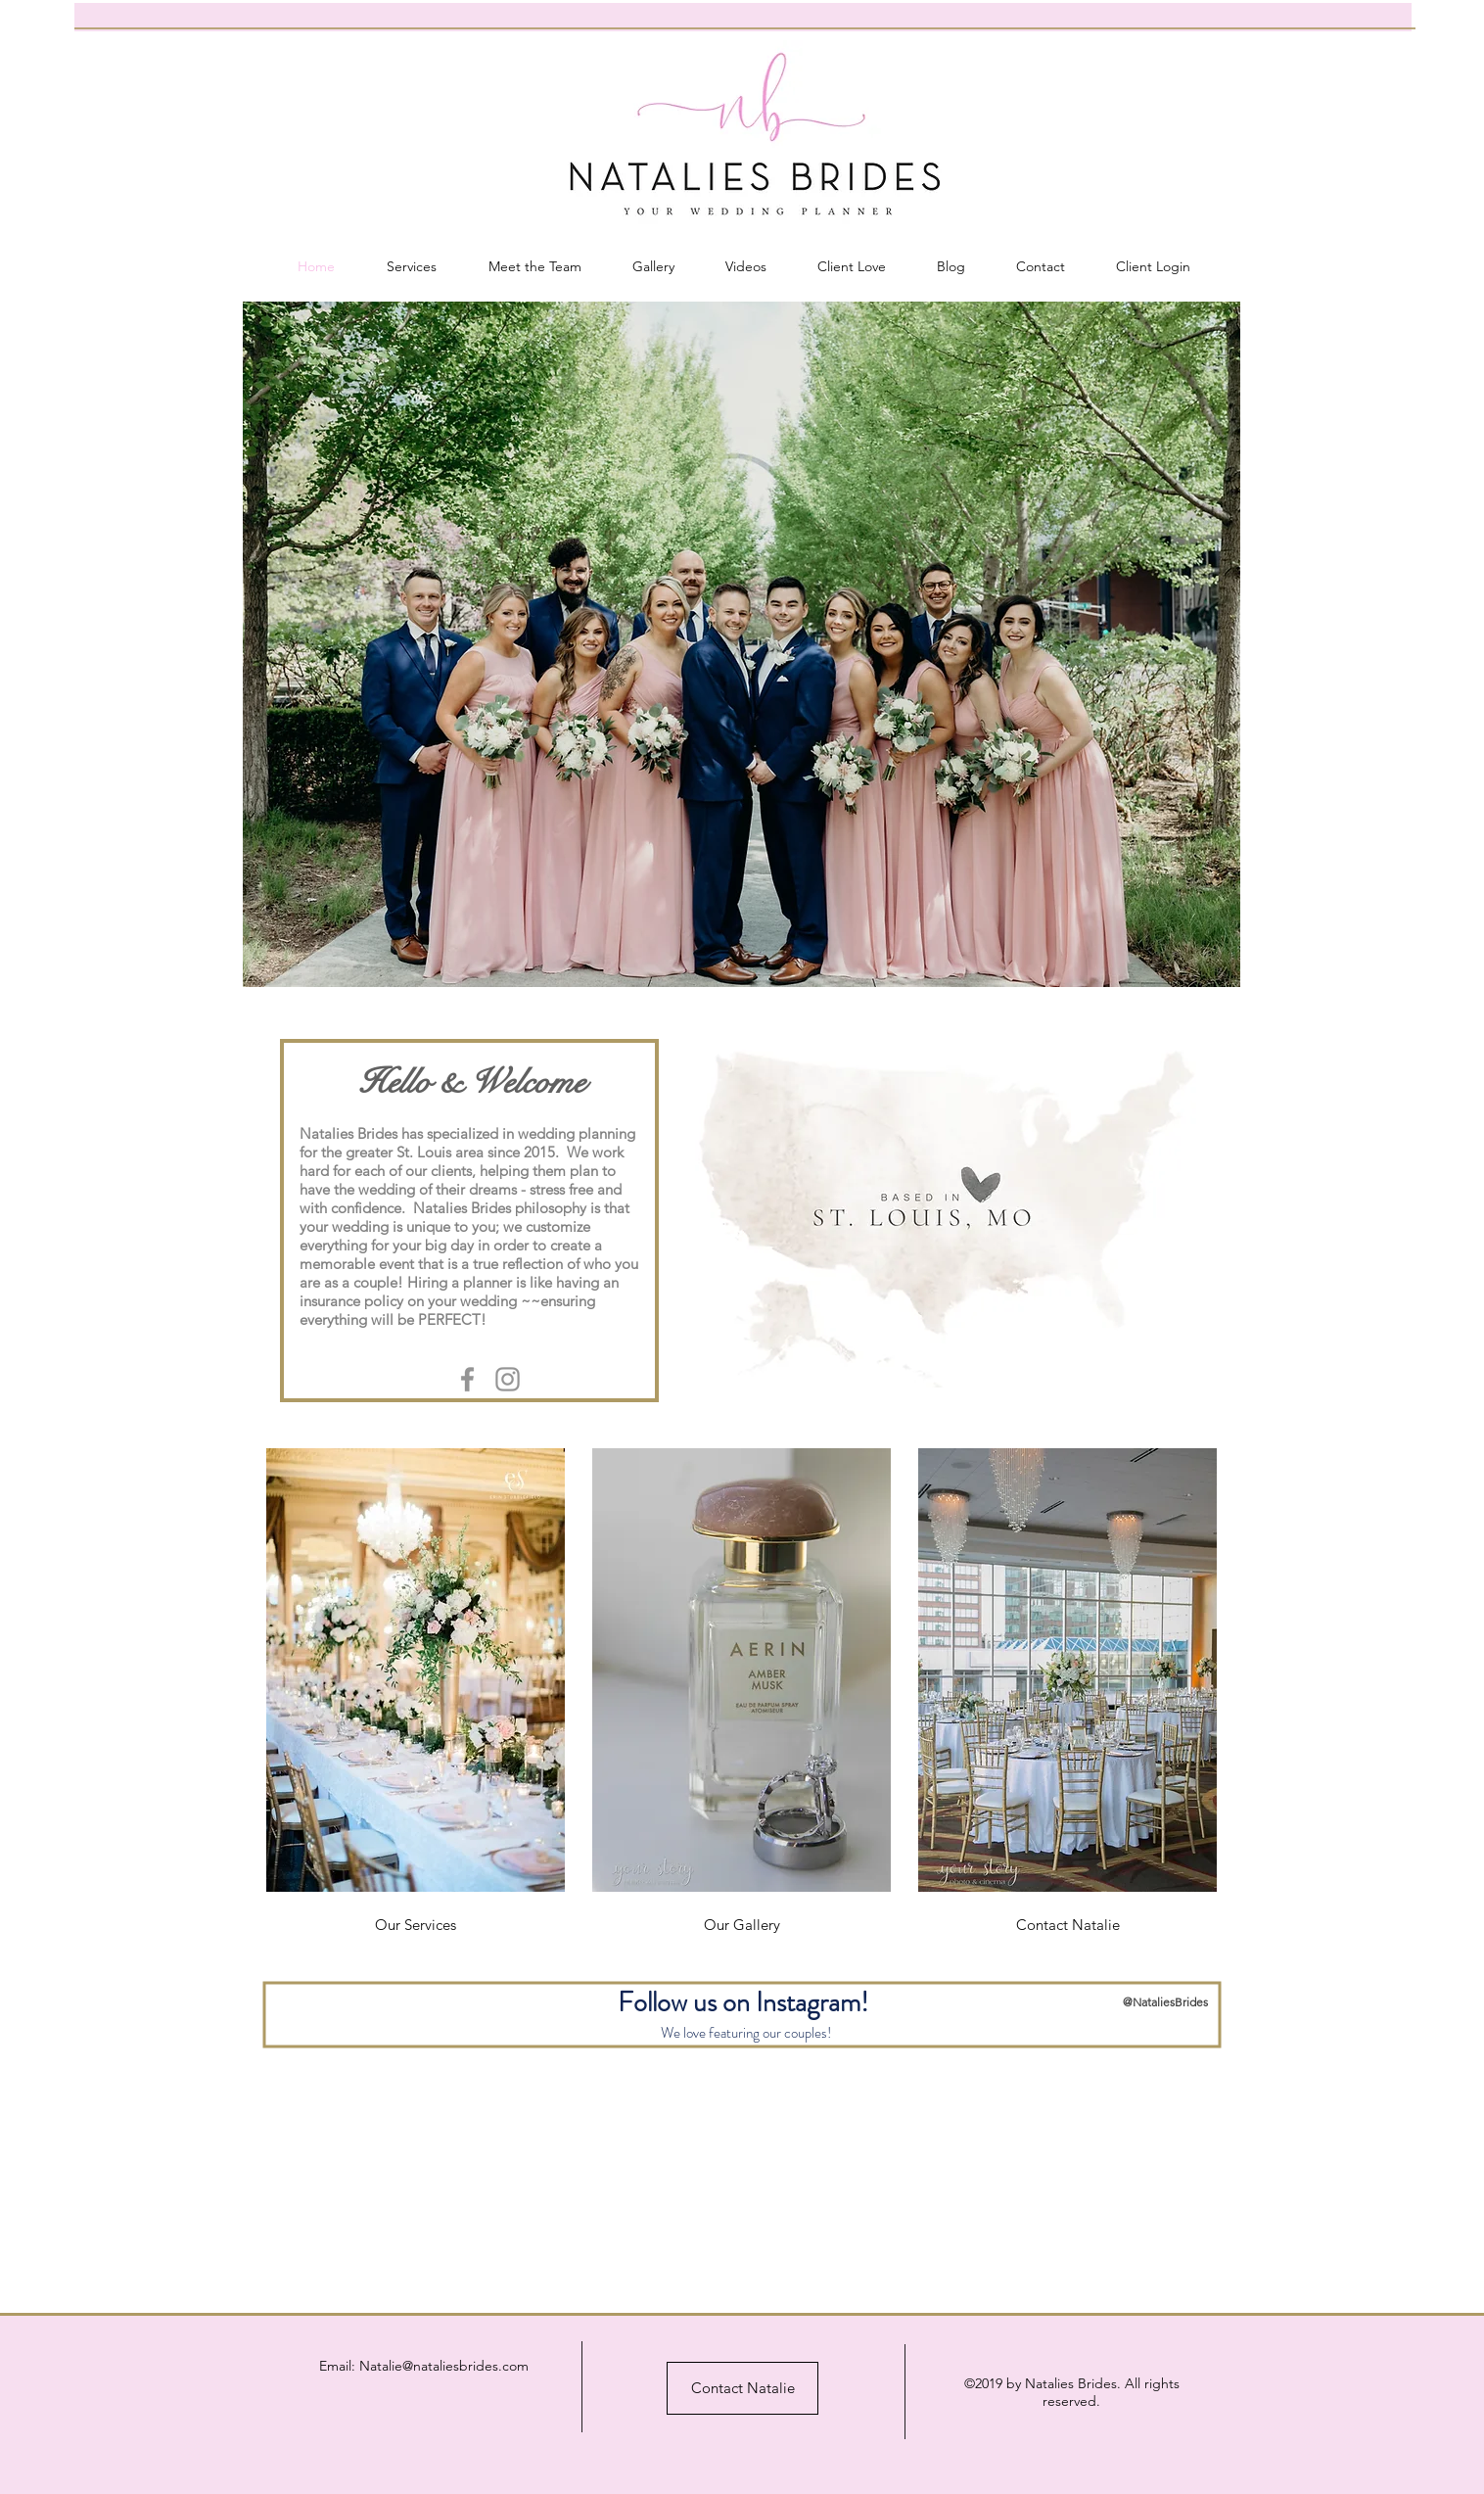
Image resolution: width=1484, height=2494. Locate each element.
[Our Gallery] (741, 1925)
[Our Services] (415, 1925)
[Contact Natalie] (1067, 1925)
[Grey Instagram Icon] (507, 1379)
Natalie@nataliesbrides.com (444, 2366)
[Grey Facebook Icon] (467, 1379)
